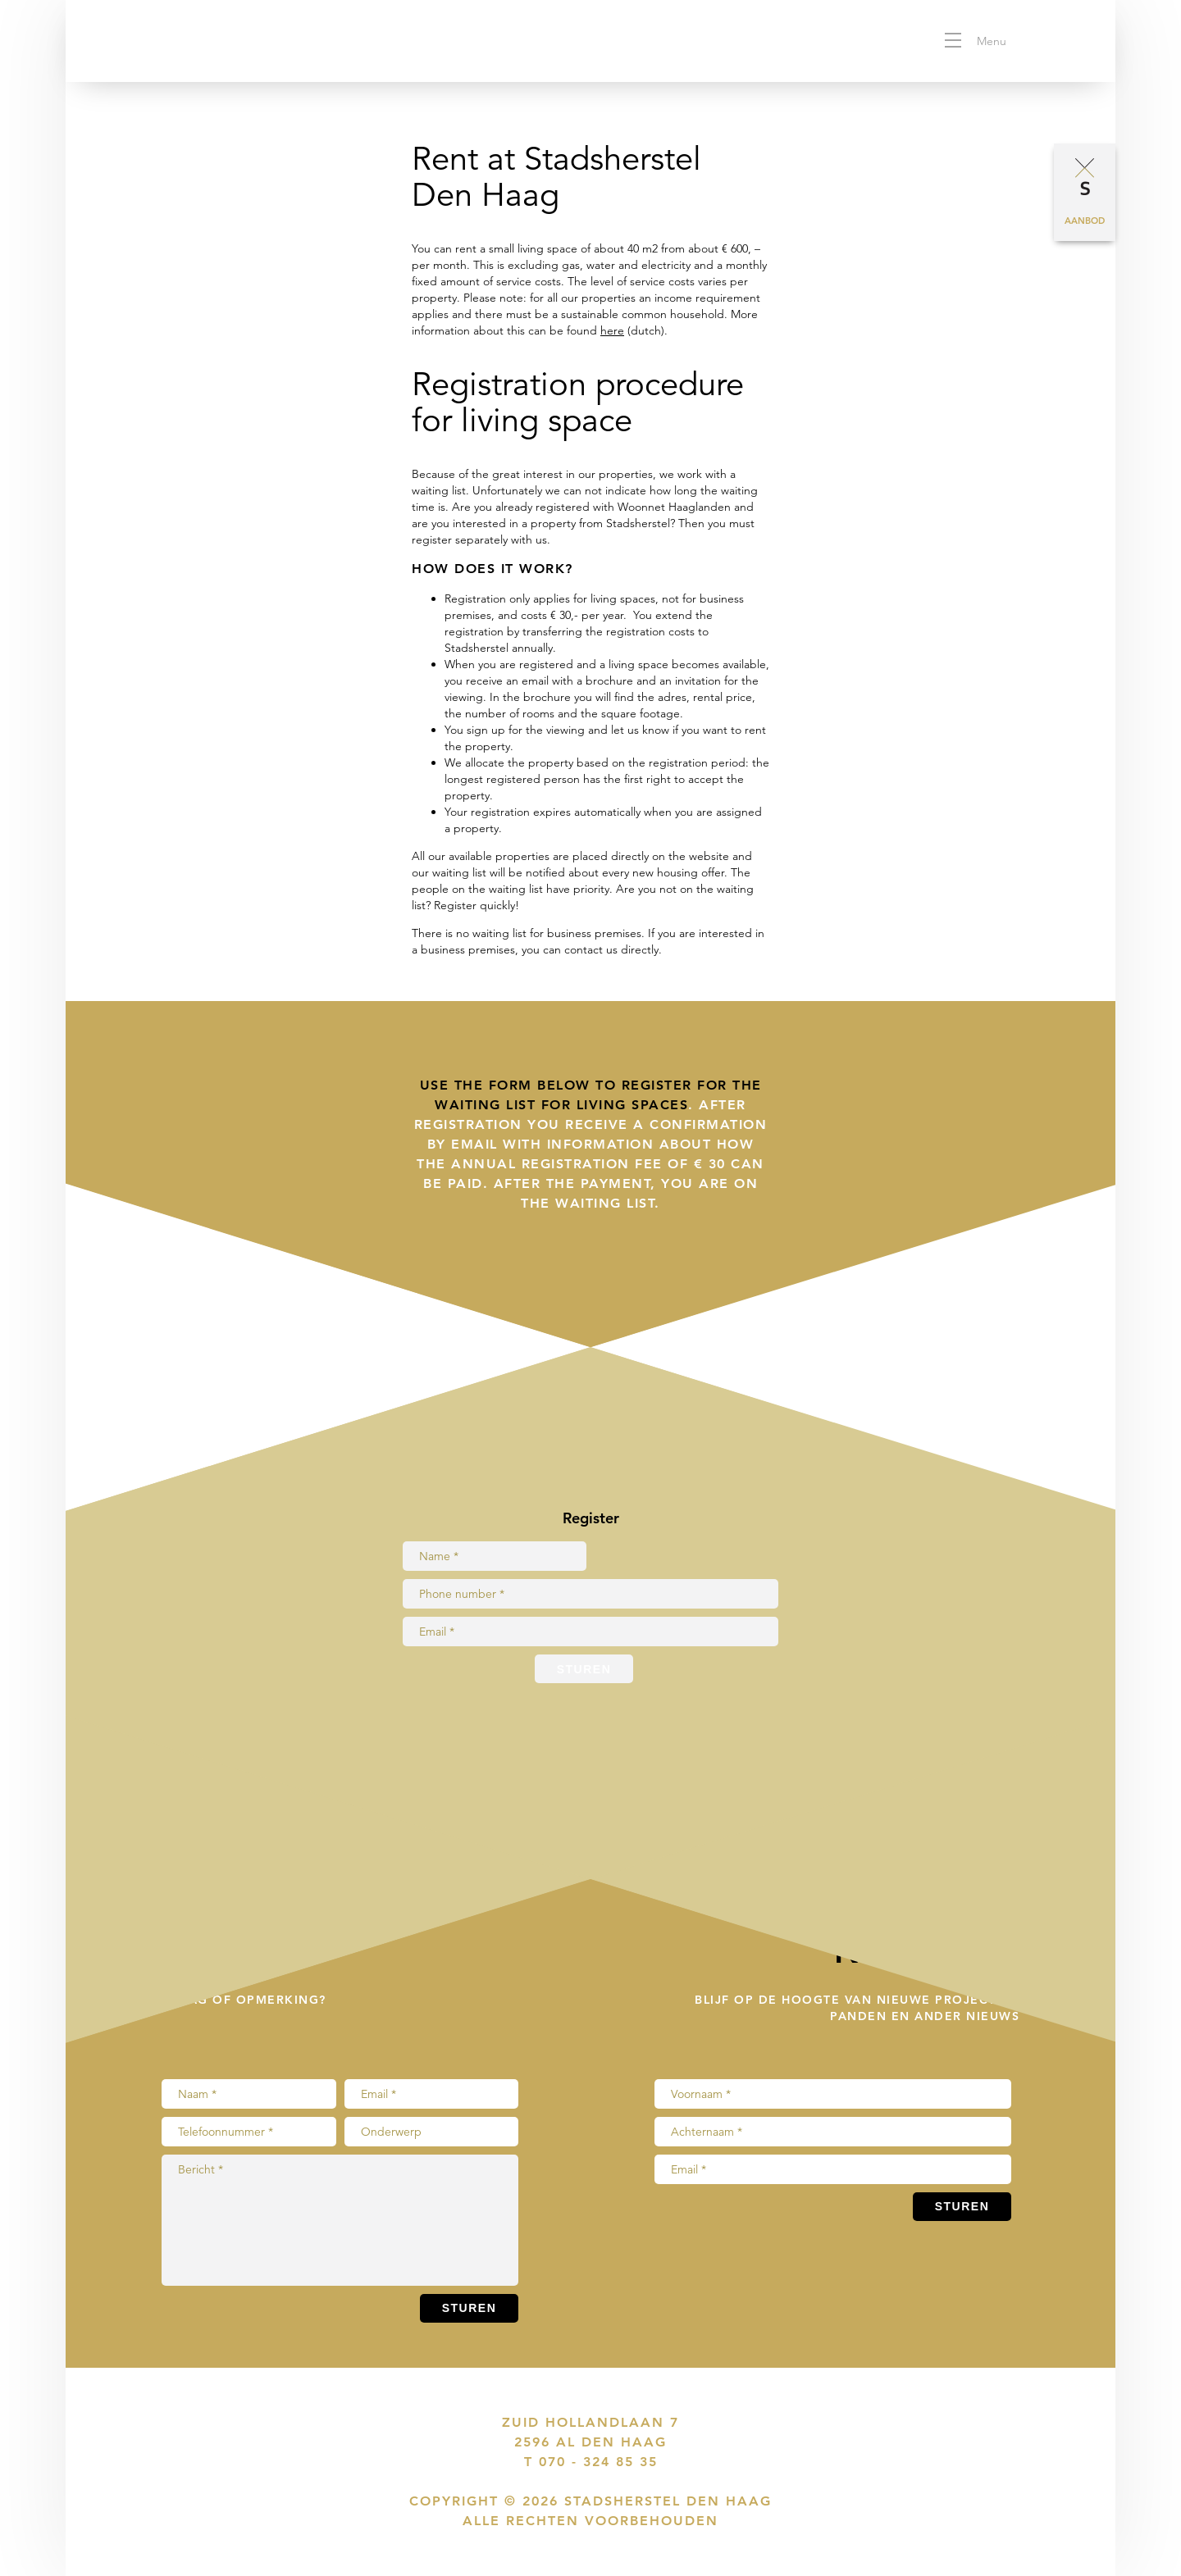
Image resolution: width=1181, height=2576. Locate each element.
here (612, 330)
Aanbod (1085, 220)
